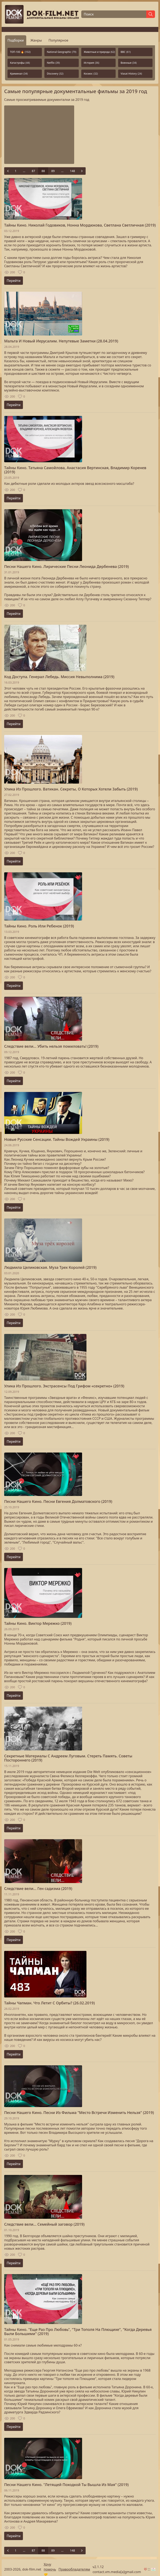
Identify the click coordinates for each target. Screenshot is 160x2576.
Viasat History (131, 73)
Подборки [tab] (16, 40)
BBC (126, 52)
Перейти (13, 280)
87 (33, 171)
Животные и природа (99, 52)
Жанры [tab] (36, 40)
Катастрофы (20, 63)
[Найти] (150, 14)
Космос (91, 73)
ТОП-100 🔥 (20, 52)
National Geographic (61, 52)
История (91, 63)
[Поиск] (113, 14)
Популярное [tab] (58, 40)
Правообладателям (74, 2569)
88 (43, 171)
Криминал (19, 73)
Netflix (53, 63)
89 (53, 171)
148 (72, 171)
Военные (129, 63)
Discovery (55, 73)
